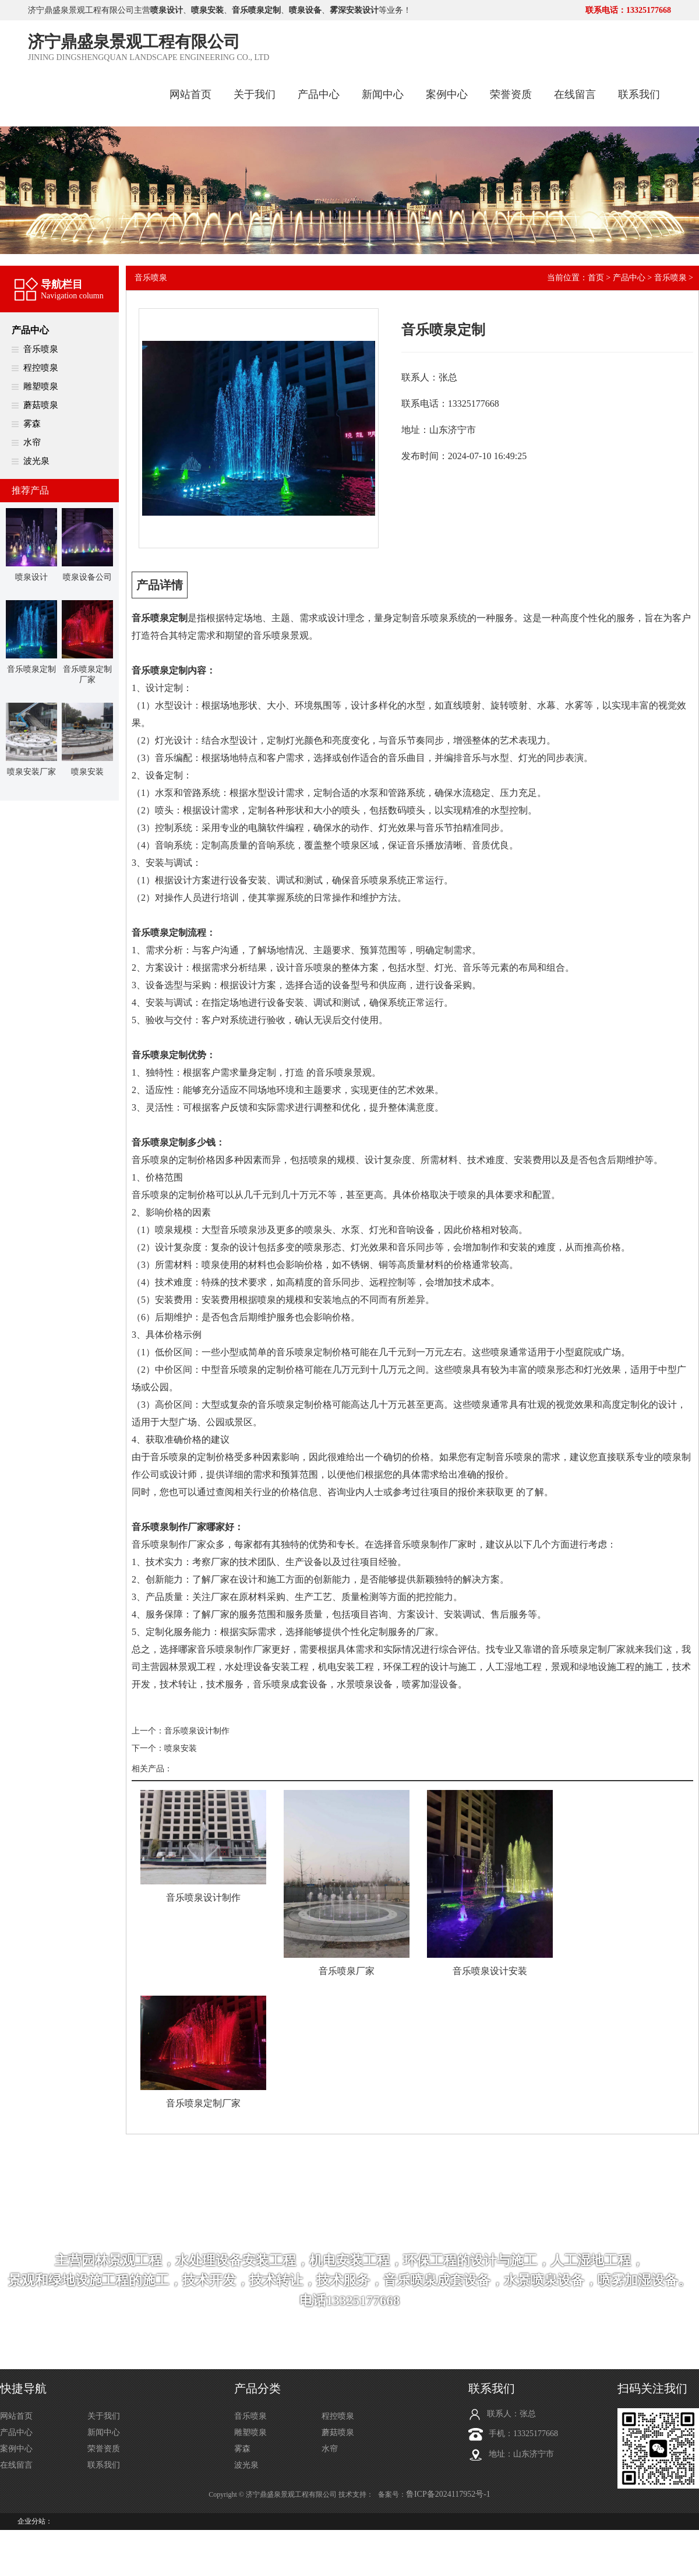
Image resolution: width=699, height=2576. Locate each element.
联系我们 (639, 94)
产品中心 (319, 94)
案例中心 (447, 94)
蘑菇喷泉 (40, 405)
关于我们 (255, 94)
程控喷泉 (40, 367)
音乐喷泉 (40, 349)
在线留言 (575, 94)
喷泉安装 (180, 1748)
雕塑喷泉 (40, 386)
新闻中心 (383, 94)
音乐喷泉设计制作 (197, 1730)
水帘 (32, 442)
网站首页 (190, 94)
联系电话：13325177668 (628, 10)
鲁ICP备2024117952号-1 (448, 2494)
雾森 (32, 423)
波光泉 (36, 461)
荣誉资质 (511, 94)
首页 (596, 277)
